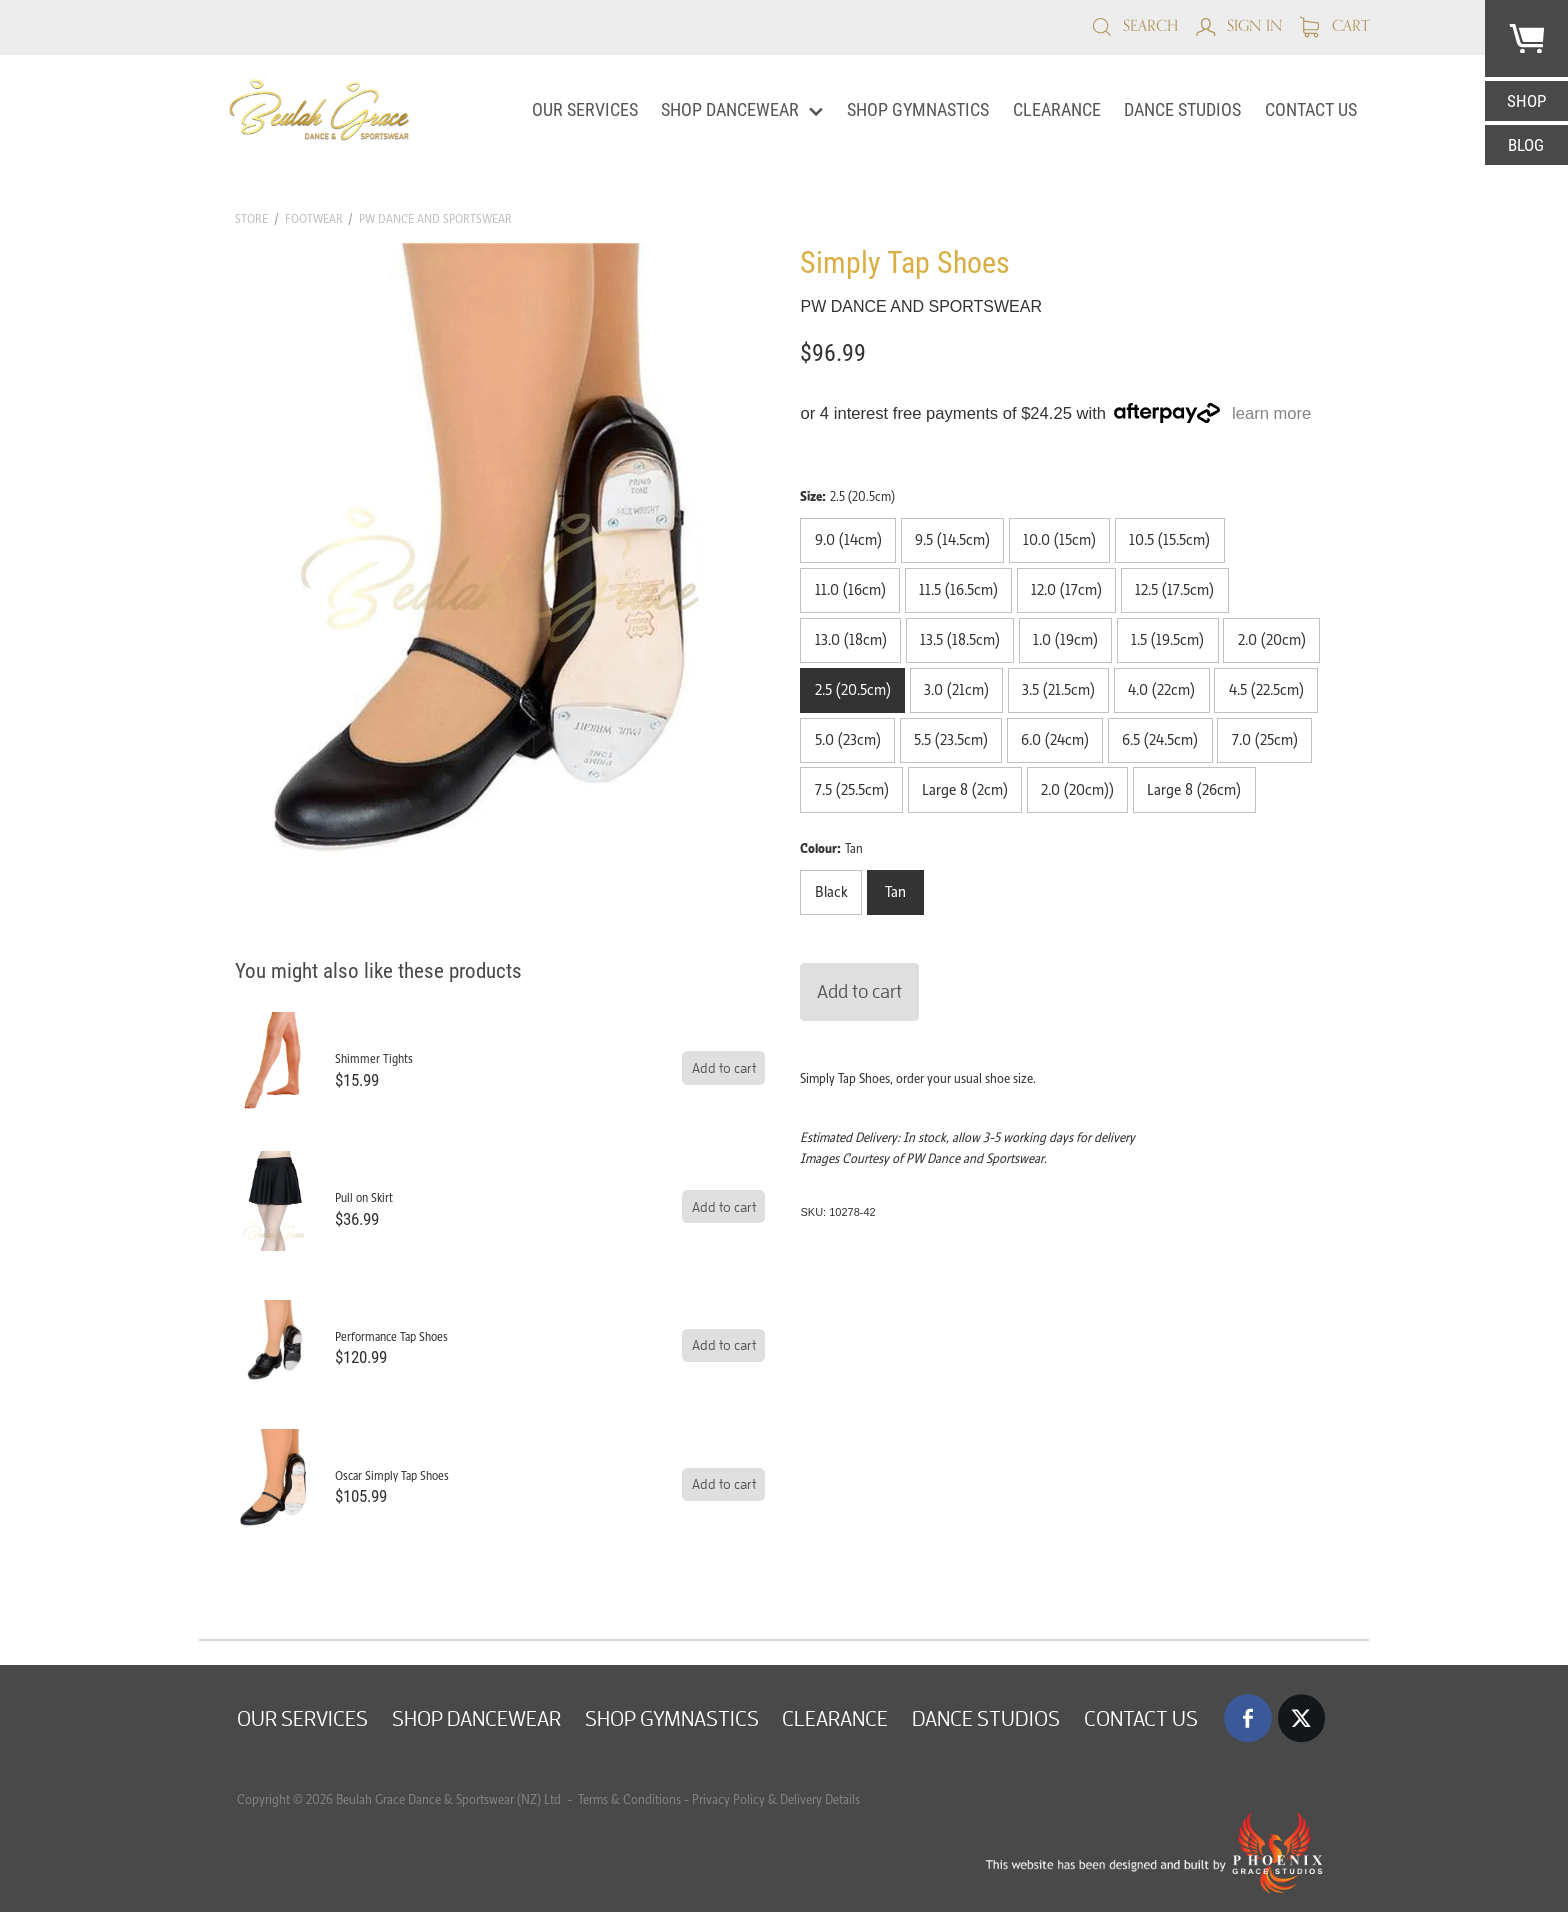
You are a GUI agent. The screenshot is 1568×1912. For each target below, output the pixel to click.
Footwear (314, 218)
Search (1134, 25)
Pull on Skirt (364, 1197)
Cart (1335, 25)
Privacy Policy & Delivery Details (776, 1799)
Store (251, 218)
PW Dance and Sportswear (435, 218)
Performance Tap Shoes (391, 1336)
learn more (1271, 413)
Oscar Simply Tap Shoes (392, 1475)
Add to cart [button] (859, 991)
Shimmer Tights (374, 1058)
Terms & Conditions (628, 1799)
